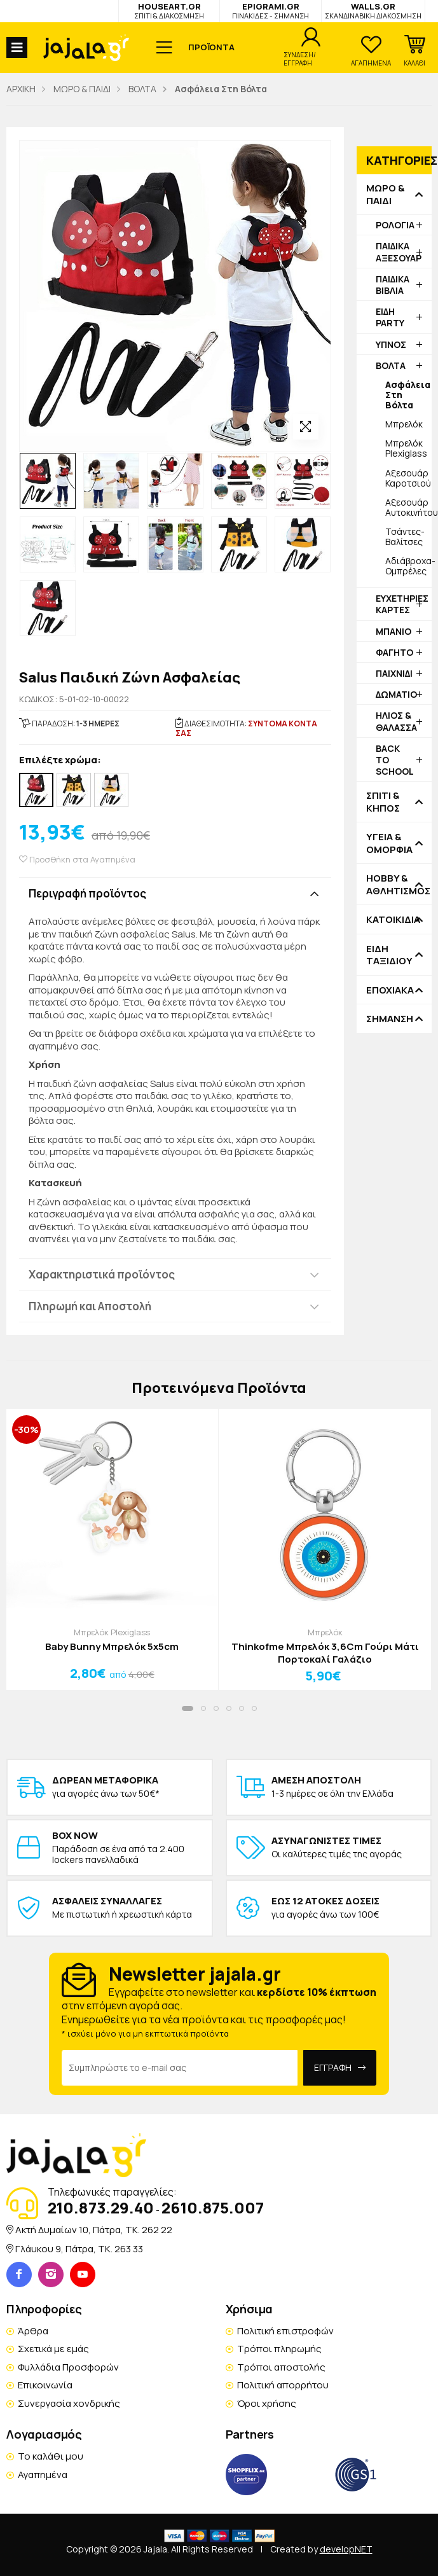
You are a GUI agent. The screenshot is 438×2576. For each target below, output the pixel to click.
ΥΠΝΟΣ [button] (391, 344)
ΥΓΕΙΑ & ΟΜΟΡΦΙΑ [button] (389, 843)
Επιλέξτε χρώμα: (60, 760)
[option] (47, 480)
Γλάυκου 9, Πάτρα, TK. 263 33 (79, 2248)
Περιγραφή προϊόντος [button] (87, 893)
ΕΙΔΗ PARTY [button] (390, 317)
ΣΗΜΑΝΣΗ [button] (389, 1019)
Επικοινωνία (45, 2385)
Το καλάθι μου (50, 2456)
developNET (346, 2549)
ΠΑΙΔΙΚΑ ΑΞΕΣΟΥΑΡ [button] (398, 251)
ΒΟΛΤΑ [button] (391, 365)
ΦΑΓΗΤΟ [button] (394, 652)
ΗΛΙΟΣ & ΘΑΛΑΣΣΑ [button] (396, 721)
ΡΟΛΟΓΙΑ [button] (395, 225)
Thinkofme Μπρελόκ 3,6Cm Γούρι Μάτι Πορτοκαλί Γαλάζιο (325, 1652)
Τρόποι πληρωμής (279, 2348)
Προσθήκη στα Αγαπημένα (77, 859)
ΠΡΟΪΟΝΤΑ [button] (211, 47)
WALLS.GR (373, 10)
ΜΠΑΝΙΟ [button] (393, 631)
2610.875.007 (212, 2207)
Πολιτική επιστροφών (285, 2330)
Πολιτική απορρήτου (283, 2385)
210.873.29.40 (101, 2207)
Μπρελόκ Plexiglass (406, 448)
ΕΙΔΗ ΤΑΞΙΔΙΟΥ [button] (389, 955)
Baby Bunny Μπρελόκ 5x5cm (112, 1646)
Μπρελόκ (404, 424)
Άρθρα (33, 2330)
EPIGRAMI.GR (270, 10)
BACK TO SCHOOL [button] (395, 759)
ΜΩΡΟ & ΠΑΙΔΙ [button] (385, 194)
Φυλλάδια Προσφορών (68, 2367)
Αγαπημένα (42, 2474)
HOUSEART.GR (169, 10)
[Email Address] (180, 2068)
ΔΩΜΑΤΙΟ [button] (396, 694)
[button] (414, 51)
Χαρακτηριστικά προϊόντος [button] (102, 1274)
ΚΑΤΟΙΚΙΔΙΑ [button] (393, 919)
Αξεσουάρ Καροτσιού (408, 478)
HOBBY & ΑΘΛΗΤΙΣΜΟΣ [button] (394, 884)
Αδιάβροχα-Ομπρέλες (408, 566)
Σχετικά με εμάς (53, 2348)
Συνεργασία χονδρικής (69, 2403)
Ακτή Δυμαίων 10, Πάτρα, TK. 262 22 (93, 2229)
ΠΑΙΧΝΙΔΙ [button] (394, 673)
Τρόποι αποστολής (281, 2367)
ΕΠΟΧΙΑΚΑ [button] (390, 990)
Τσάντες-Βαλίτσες (405, 536)
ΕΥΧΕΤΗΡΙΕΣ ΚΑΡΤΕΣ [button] (402, 604)
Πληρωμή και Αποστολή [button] (90, 1306)
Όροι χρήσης (266, 2403)
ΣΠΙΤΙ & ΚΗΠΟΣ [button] (383, 801)
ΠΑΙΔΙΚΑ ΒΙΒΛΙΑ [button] (392, 284)
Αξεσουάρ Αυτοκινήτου (408, 507)
